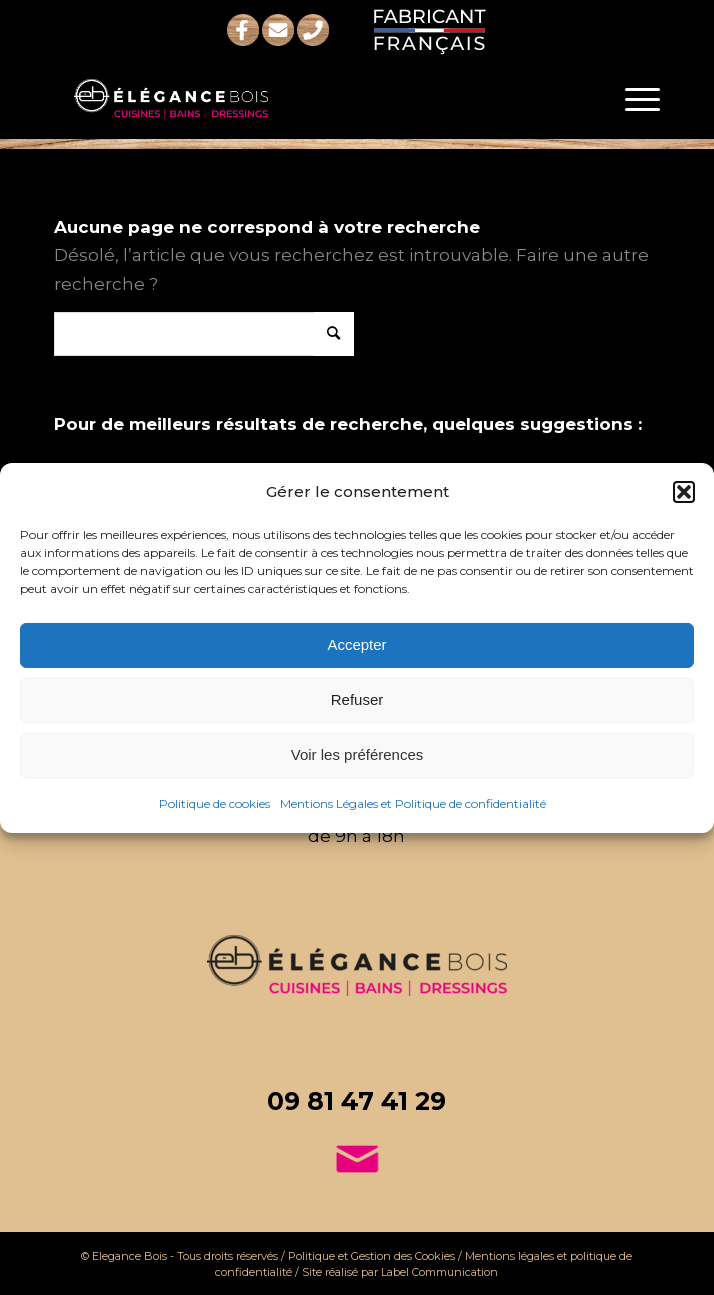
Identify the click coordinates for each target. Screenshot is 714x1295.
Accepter (356, 644)
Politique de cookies (214, 803)
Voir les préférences (357, 754)
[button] (684, 491)
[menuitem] (632, 99)
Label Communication (439, 1272)
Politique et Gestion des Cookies (371, 1256)
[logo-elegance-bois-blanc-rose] (297, 99)
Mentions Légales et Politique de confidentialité (413, 803)
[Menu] (632, 99)
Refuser (357, 699)
